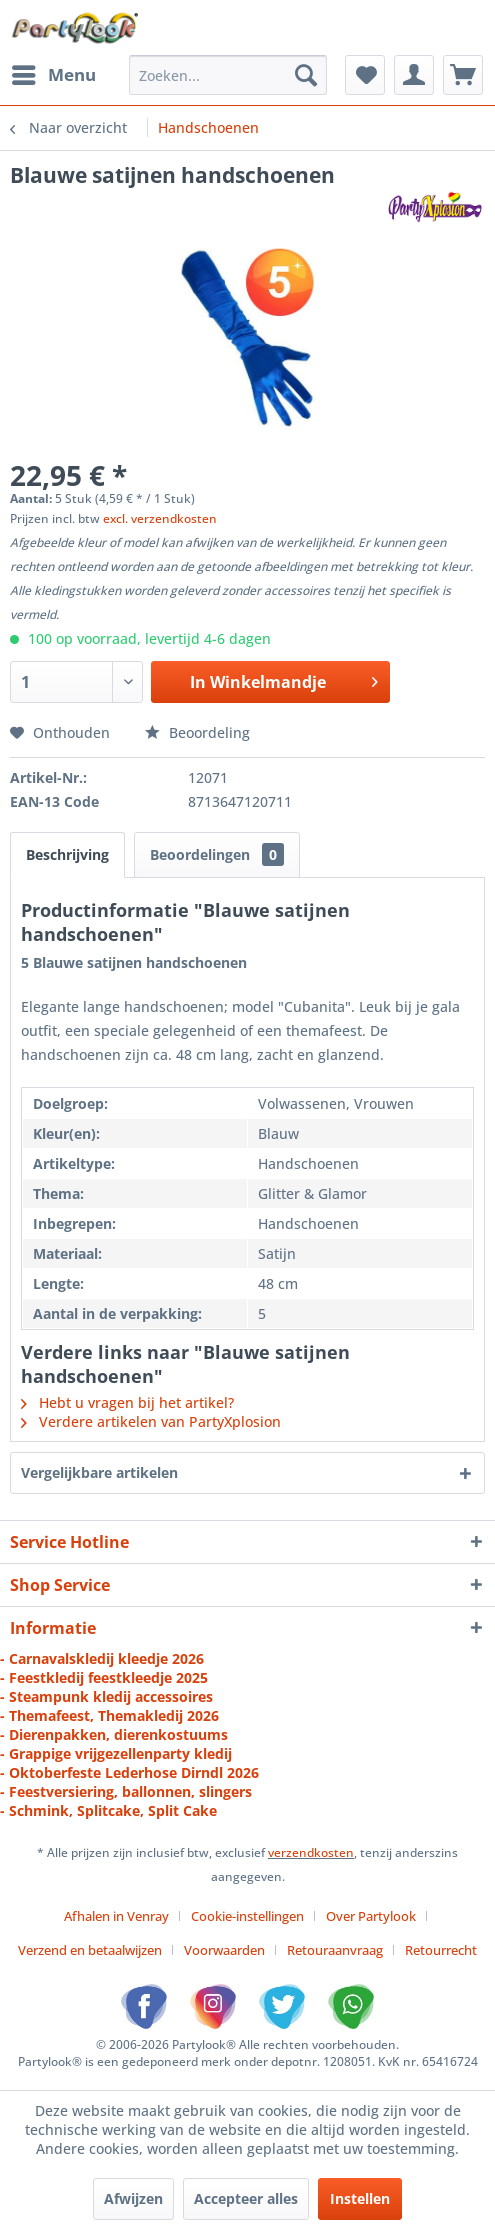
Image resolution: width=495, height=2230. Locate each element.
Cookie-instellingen (247, 1916)
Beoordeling (197, 732)
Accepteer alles (246, 2198)
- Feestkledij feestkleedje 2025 (104, 1677)
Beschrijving (67, 854)
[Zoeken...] (228, 75)
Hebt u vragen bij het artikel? (127, 1402)
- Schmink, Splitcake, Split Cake (108, 1810)
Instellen (360, 2198)
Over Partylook (371, 1916)
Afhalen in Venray (116, 1916)
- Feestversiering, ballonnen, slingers (126, 1791)
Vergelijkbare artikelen (99, 1472)
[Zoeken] (306, 75)
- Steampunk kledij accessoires (106, 1696)
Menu (54, 72)
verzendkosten (311, 1852)
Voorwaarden (224, 1950)
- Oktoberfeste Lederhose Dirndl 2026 (129, 1772)
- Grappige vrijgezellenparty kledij (116, 1753)
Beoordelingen (217, 854)
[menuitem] (53, 75)
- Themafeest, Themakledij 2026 (109, 1715)
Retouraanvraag (335, 1950)
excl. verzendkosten (160, 518)
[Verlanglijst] (365, 75)
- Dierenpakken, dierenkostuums (114, 1734)
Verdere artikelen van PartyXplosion (151, 1421)
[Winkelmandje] (463, 75)
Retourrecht (441, 1950)
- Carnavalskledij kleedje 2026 (102, 1658)
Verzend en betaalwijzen (90, 1950)
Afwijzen (133, 2198)
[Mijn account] (414, 75)
